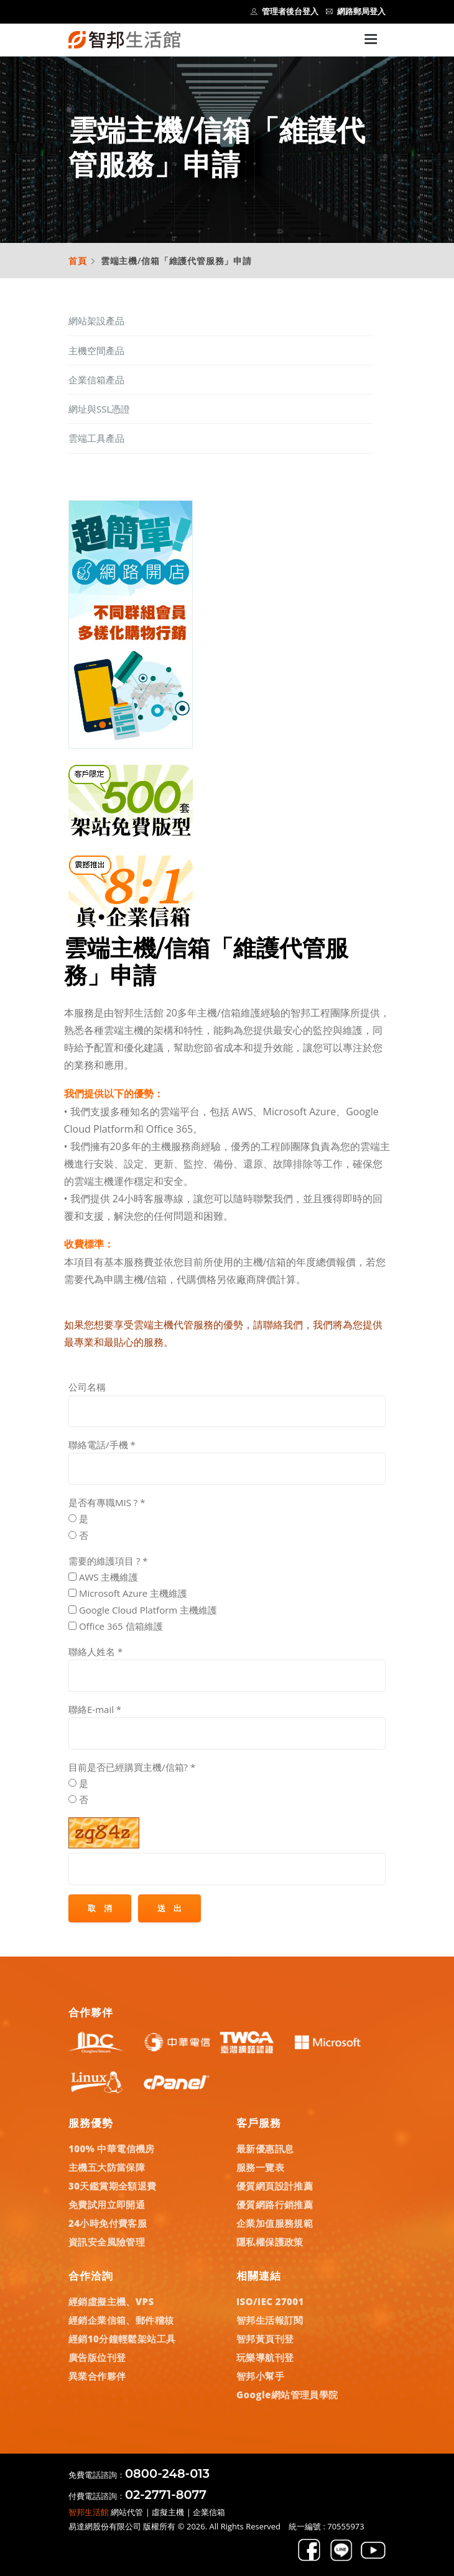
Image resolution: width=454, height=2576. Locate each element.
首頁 (77, 261)
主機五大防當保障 (106, 2167)
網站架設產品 (96, 320)
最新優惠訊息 (265, 2148)
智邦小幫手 (260, 2376)
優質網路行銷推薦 (274, 2204)
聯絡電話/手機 (102, 1444)
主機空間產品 (96, 350)
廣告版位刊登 (97, 2357)
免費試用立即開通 (106, 2204)
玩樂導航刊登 (265, 2357)
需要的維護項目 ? (108, 1561)
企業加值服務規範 (274, 2223)
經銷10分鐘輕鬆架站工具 (121, 2338)
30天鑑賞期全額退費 (112, 2186)
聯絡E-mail (94, 1709)
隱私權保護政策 (269, 2242)
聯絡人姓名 (95, 1651)
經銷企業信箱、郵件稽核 (121, 2320)
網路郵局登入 (356, 11)
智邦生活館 (88, 2512)
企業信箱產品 (96, 379)
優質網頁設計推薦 (274, 2186)
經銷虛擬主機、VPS (111, 2301)
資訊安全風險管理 (106, 2242)
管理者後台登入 (285, 11)
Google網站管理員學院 (287, 2394)
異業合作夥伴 (97, 2376)
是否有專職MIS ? (106, 1502)
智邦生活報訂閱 (269, 2320)
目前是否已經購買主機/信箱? (131, 1767)
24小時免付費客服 (107, 2223)
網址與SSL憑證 (99, 409)
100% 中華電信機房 (111, 2148)
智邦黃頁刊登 (265, 2338)
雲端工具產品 (96, 438)
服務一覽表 (260, 2167)
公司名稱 (87, 1387)
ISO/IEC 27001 (270, 2301)
